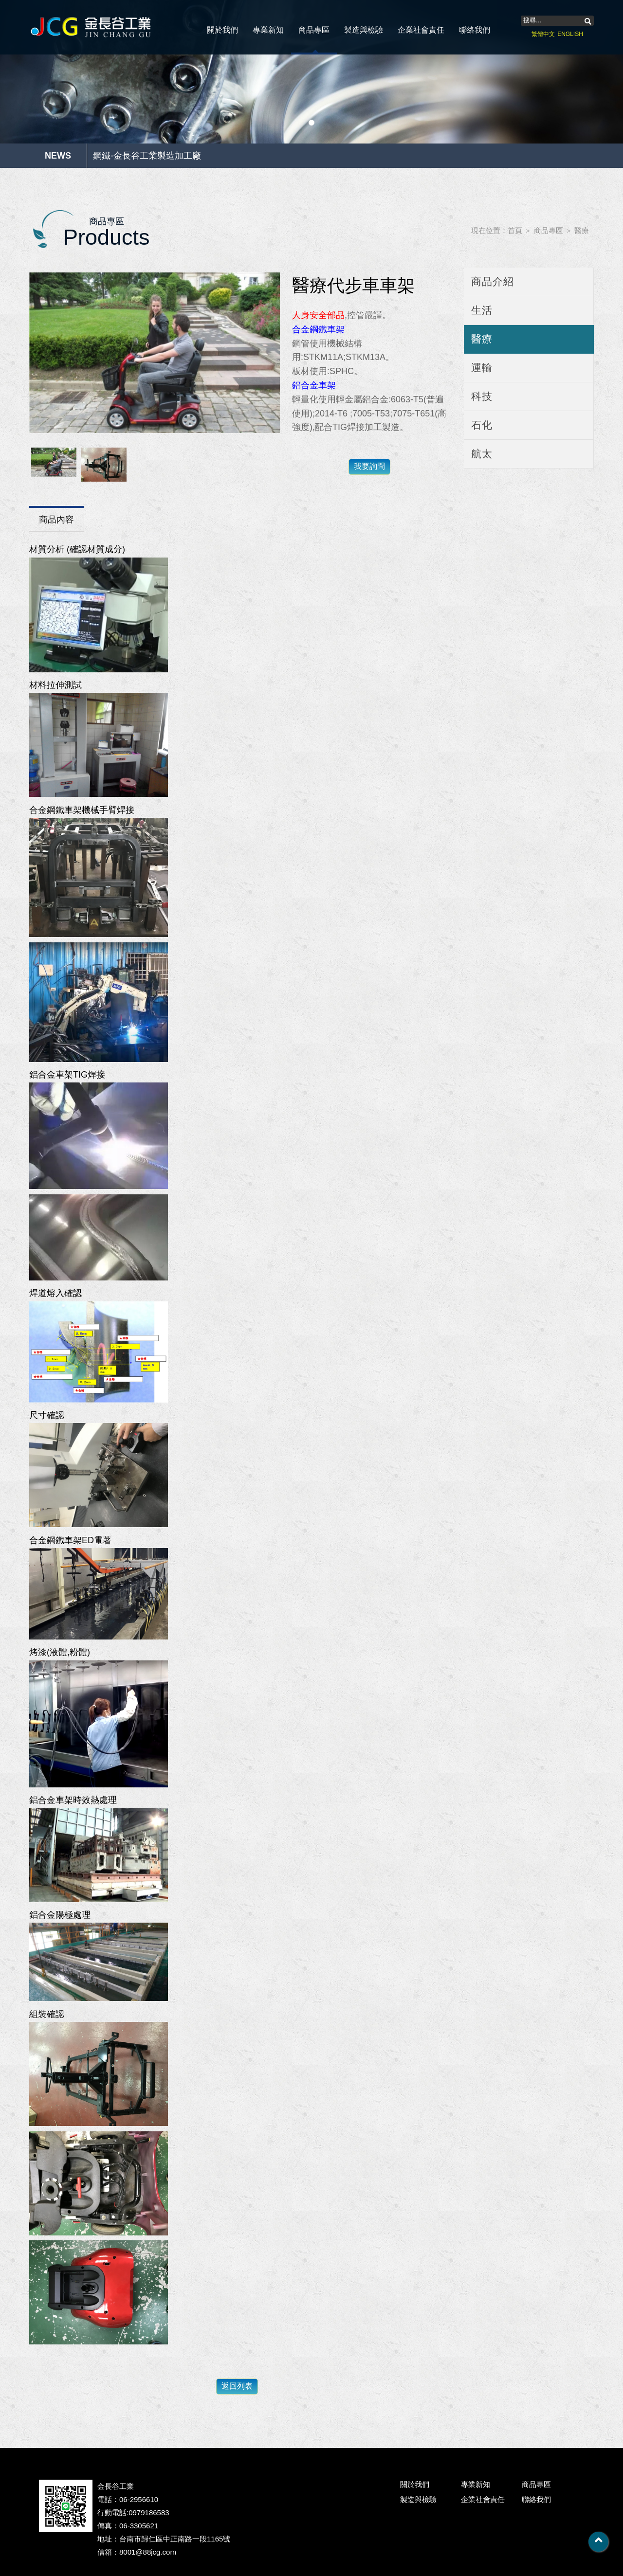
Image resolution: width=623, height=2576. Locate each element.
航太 (482, 453)
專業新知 (268, 30)
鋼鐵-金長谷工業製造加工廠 (147, 156)
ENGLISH (570, 34)
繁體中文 (543, 34)
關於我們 (222, 30)
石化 (482, 425)
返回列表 (237, 2386)
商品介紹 (492, 281)
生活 (482, 310)
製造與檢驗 (363, 30)
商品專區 (314, 30)
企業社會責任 (421, 30)
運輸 (482, 367)
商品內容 (56, 519)
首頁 (515, 230)
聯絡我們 (474, 30)
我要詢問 (369, 466)
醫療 (581, 230)
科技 (482, 396)
